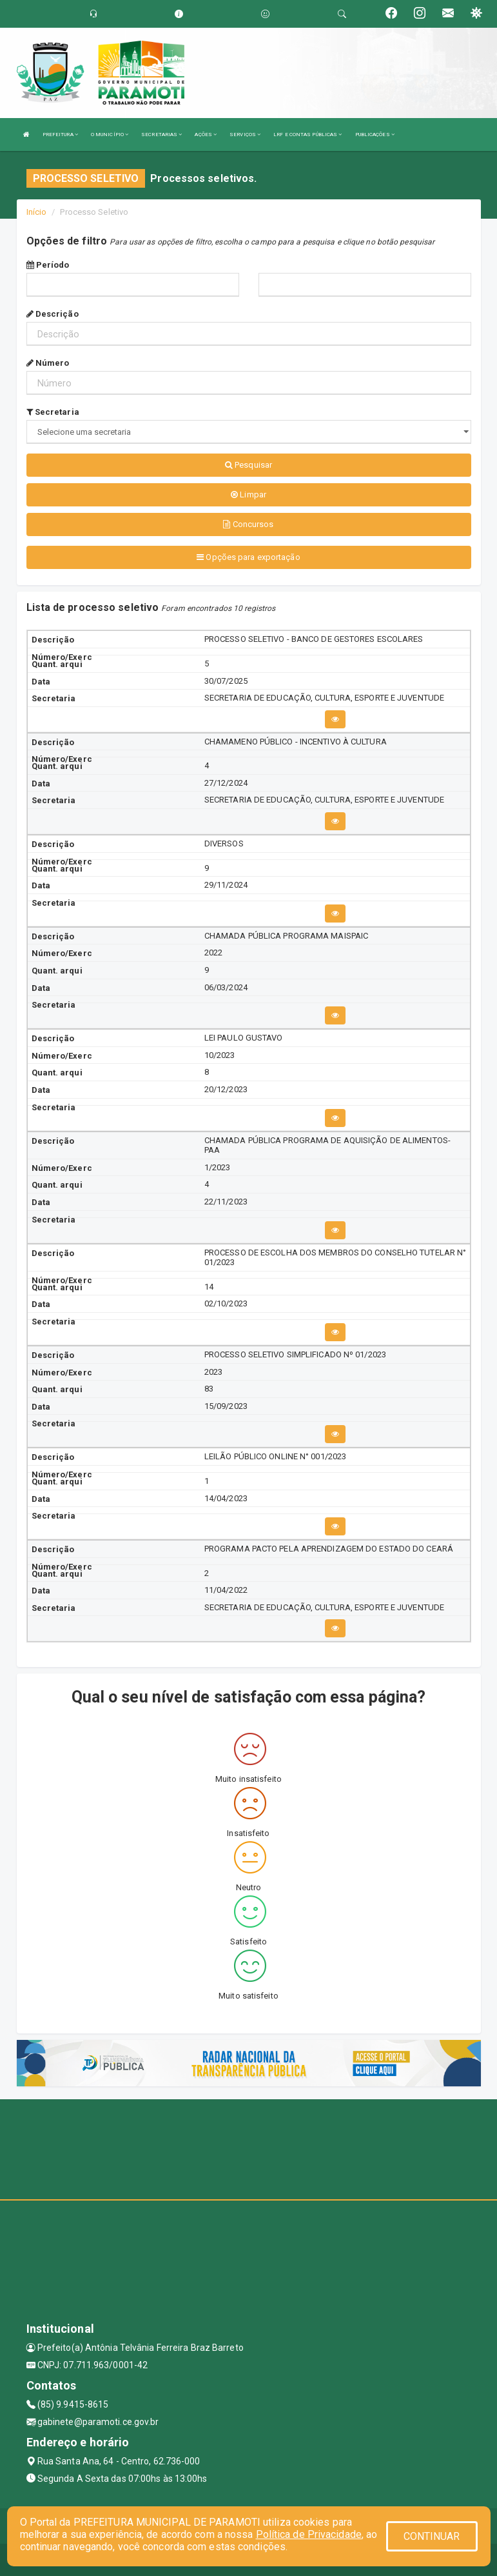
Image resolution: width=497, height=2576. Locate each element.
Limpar (248, 494)
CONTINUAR (432, 2536)
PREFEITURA (60, 134)
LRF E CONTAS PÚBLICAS (307, 134)
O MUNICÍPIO (109, 134)
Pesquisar (248, 465)
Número (48, 363)
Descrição (52, 314)
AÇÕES (206, 134)
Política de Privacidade (309, 2534)
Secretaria (52, 412)
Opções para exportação (248, 557)
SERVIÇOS (244, 134)
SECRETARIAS (161, 134)
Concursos (248, 524)
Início (36, 212)
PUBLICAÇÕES (375, 134)
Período (48, 265)
